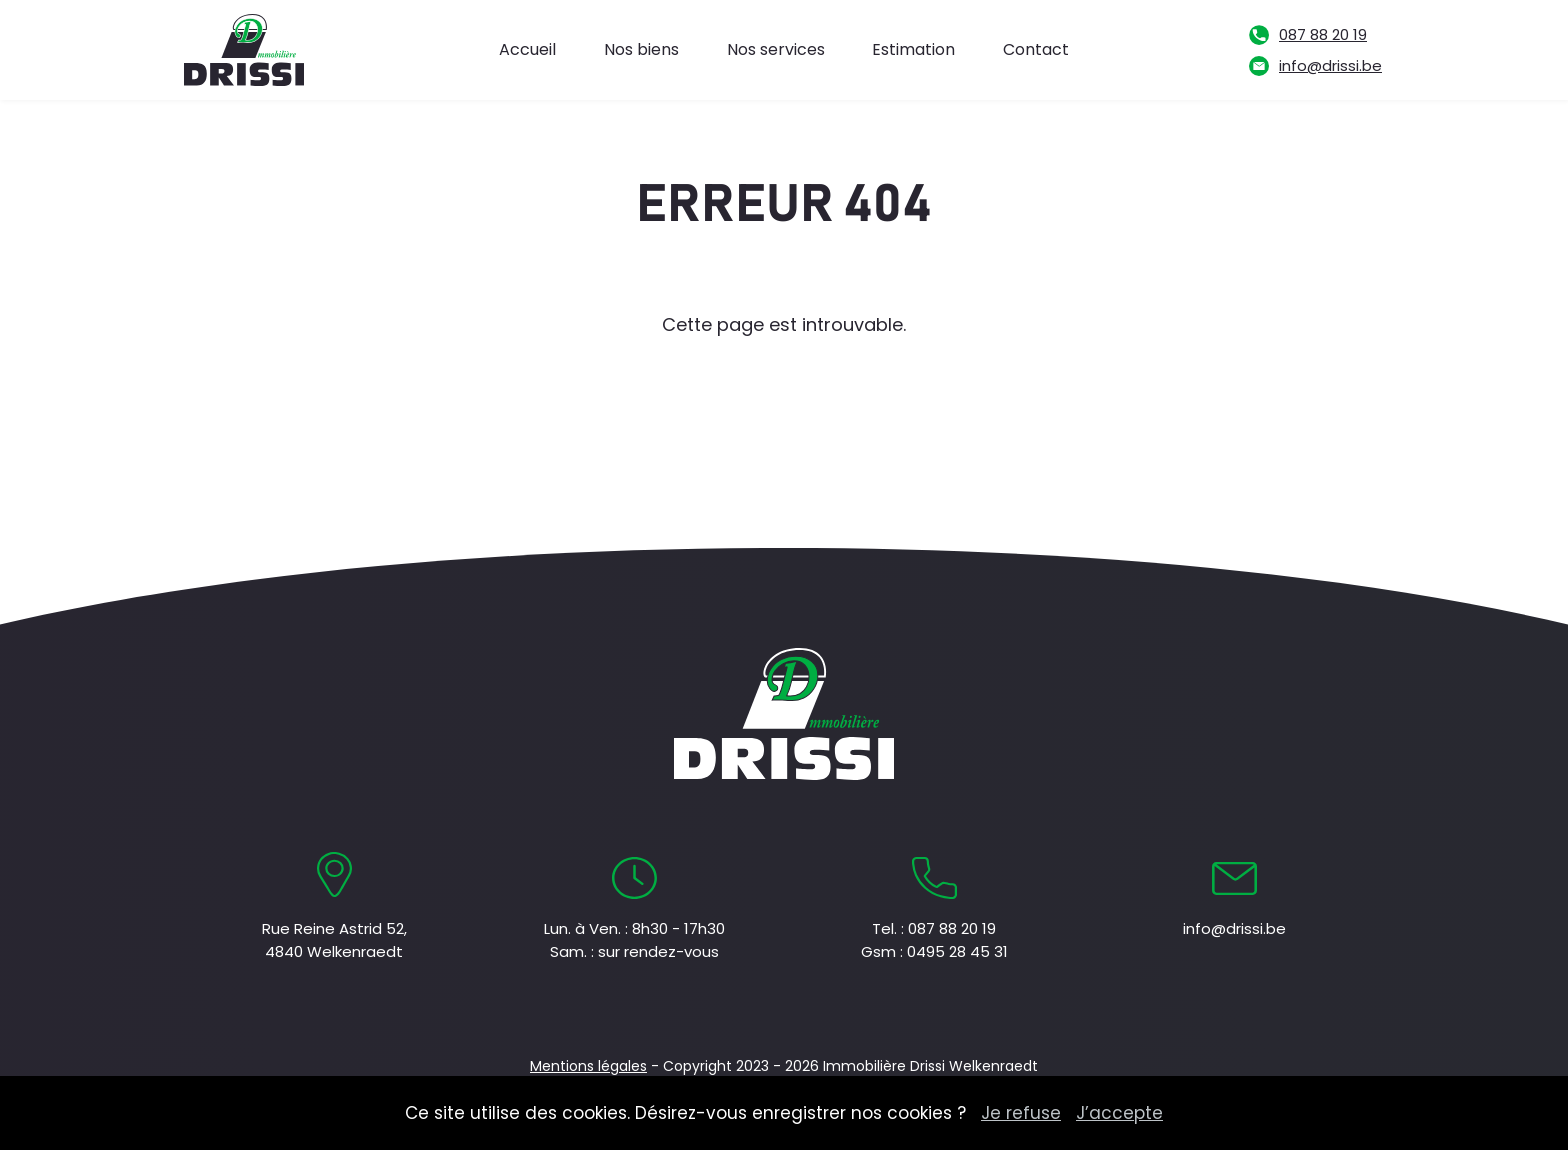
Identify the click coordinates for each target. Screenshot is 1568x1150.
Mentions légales (588, 1066)
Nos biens (641, 49)
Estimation (913, 49)
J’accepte (1119, 1113)
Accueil (527, 49)
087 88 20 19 (1323, 34)
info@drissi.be (1330, 65)
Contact (1036, 49)
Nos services (776, 49)
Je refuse (1021, 1113)
